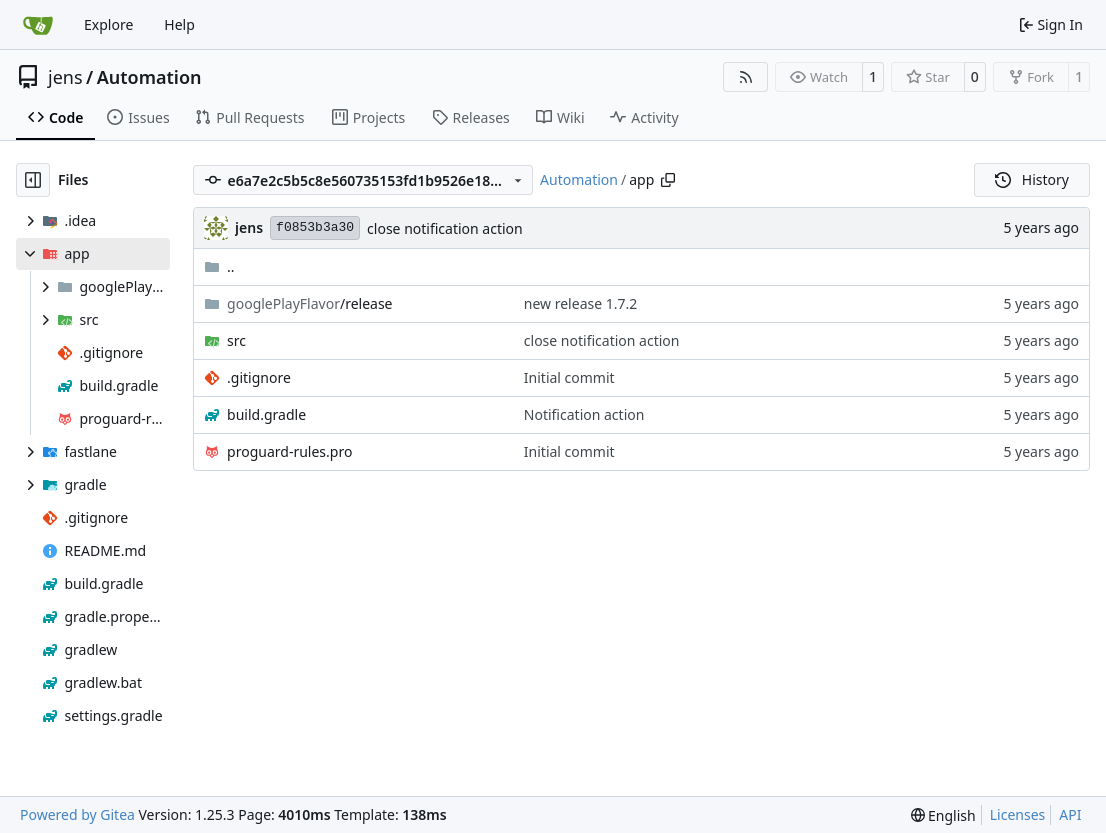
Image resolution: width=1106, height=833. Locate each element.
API (1070, 814)
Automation (149, 77)
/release (309, 303)
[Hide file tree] (33, 180)
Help (179, 24)
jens (65, 77)
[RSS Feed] (746, 77)
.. (219, 266)
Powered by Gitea (77, 814)
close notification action (445, 228)
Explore (108, 24)
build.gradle (266, 414)
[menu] (943, 815)
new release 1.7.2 (580, 303)
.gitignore (259, 377)
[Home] (38, 25)
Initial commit (569, 377)
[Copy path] (668, 180)
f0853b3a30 (315, 227)
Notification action (584, 414)
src (236, 340)
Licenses (1018, 814)
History (1032, 179)
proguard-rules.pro (289, 451)
